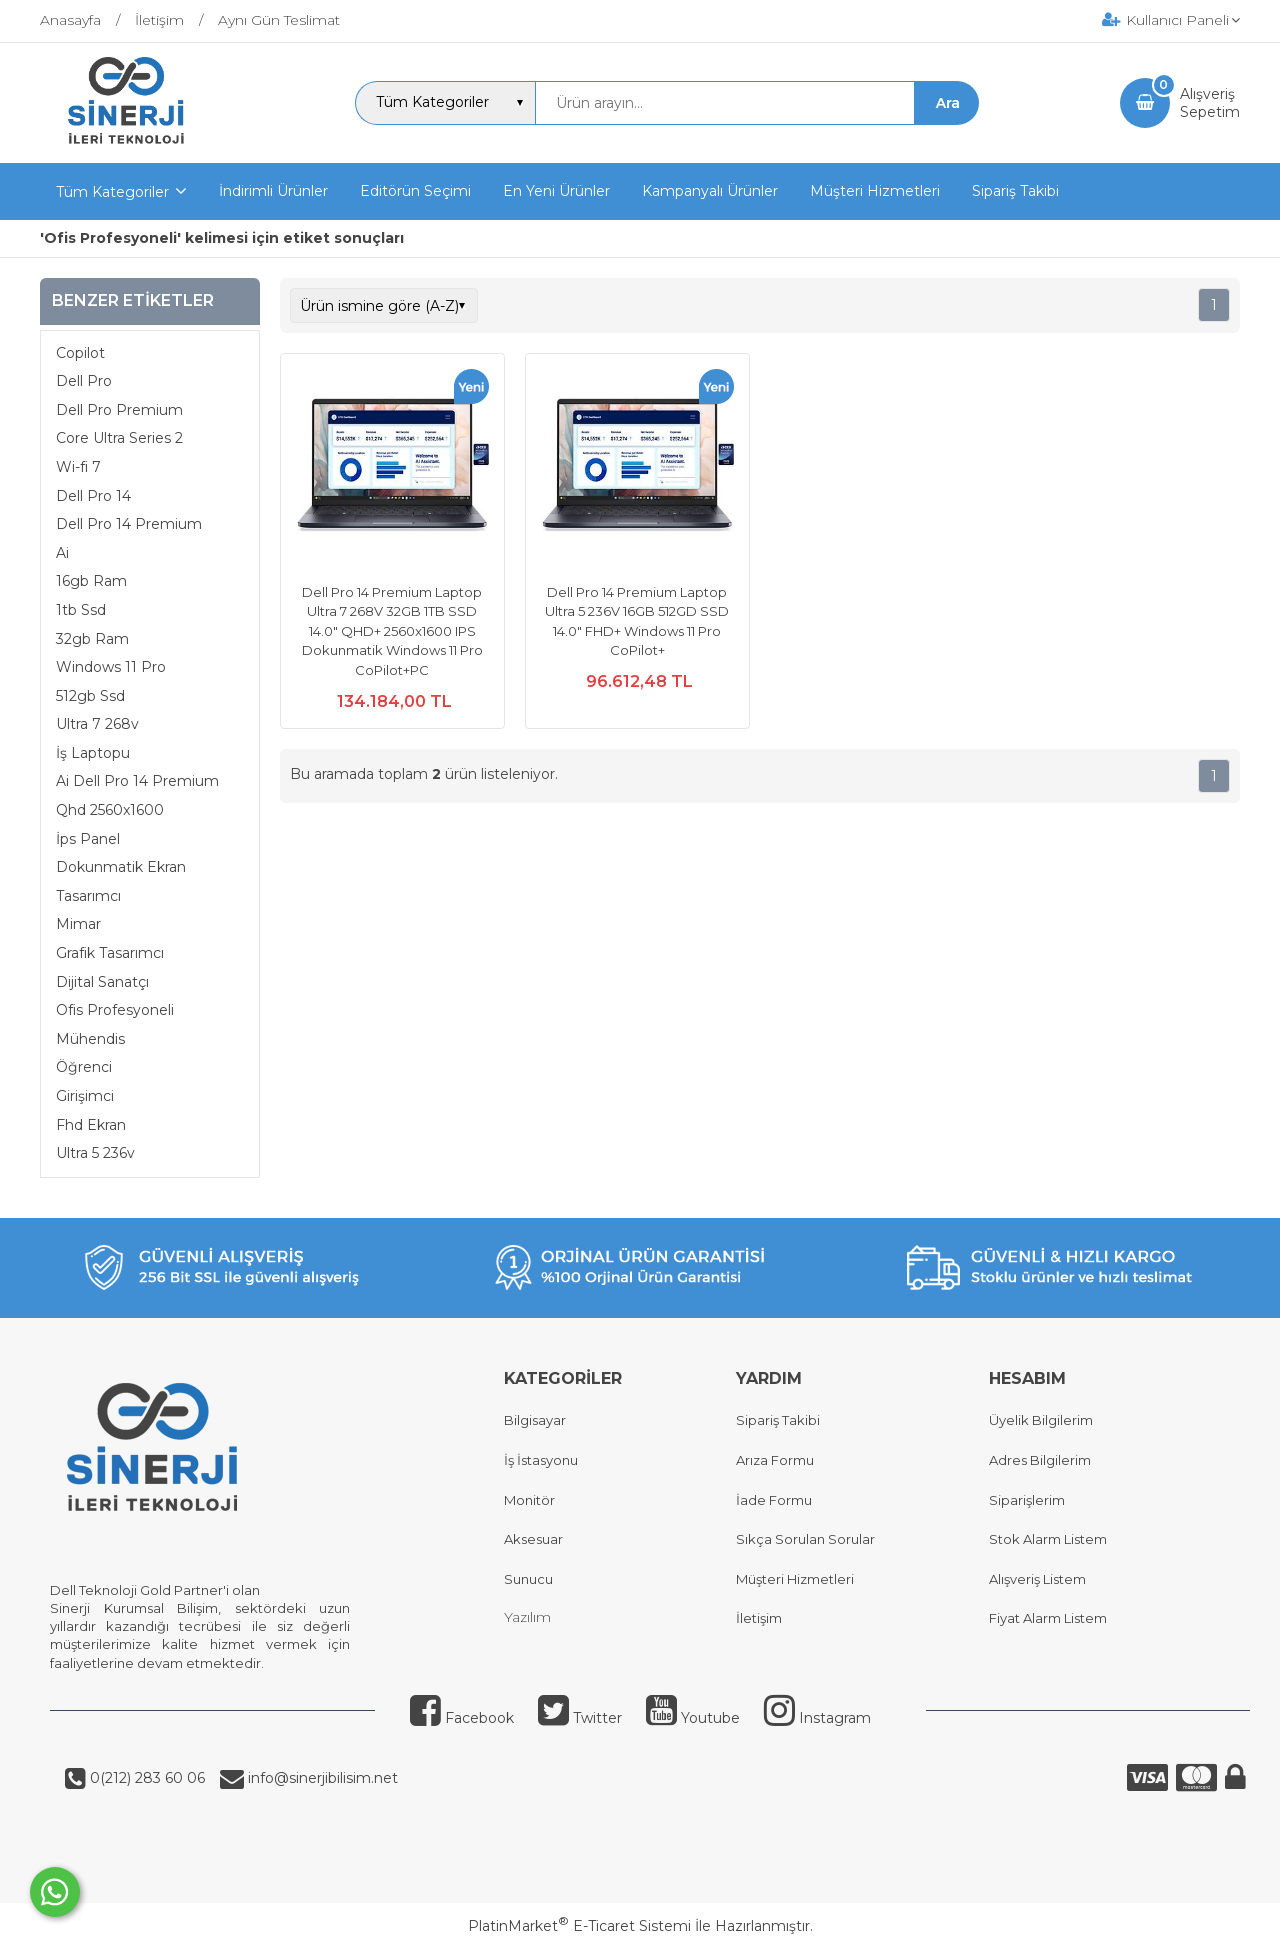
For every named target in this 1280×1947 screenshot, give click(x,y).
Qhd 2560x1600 (110, 810)
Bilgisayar (535, 1420)
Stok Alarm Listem (1048, 1539)
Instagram (817, 1718)
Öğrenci (84, 1067)
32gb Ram (92, 639)
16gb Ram (91, 581)
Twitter (580, 1718)
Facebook (462, 1718)
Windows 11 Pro (111, 667)
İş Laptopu (93, 753)
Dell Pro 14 (93, 496)
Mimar (78, 924)
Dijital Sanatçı (102, 982)
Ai (62, 553)
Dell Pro (84, 381)
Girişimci (85, 1096)
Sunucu (528, 1579)
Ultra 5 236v (95, 1153)
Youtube (693, 1718)
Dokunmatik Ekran (121, 867)
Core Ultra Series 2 (119, 438)
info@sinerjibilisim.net (321, 1778)
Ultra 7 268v (97, 724)
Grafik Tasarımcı (110, 953)
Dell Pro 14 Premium (129, 524)
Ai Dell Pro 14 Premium (137, 781)
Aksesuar (533, 1539)
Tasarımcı (88, 896)
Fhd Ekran (91, 1125)
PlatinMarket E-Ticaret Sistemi (579, 1926)
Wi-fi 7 (78, 467)
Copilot (80, 353)
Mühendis (90, 1039)
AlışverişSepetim (1210, 103)
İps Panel (88, 839)
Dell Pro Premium (119, 410)
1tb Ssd (81, 610)
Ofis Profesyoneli (115, 1010)
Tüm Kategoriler (112, 192)
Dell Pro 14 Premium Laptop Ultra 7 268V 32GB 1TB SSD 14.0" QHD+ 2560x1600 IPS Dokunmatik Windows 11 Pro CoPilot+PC (392, 631)
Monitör (529, 1500)
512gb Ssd (90, 696)
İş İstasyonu (541, 1460)
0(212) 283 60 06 (145, 1778)
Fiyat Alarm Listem (1048, 1618)
